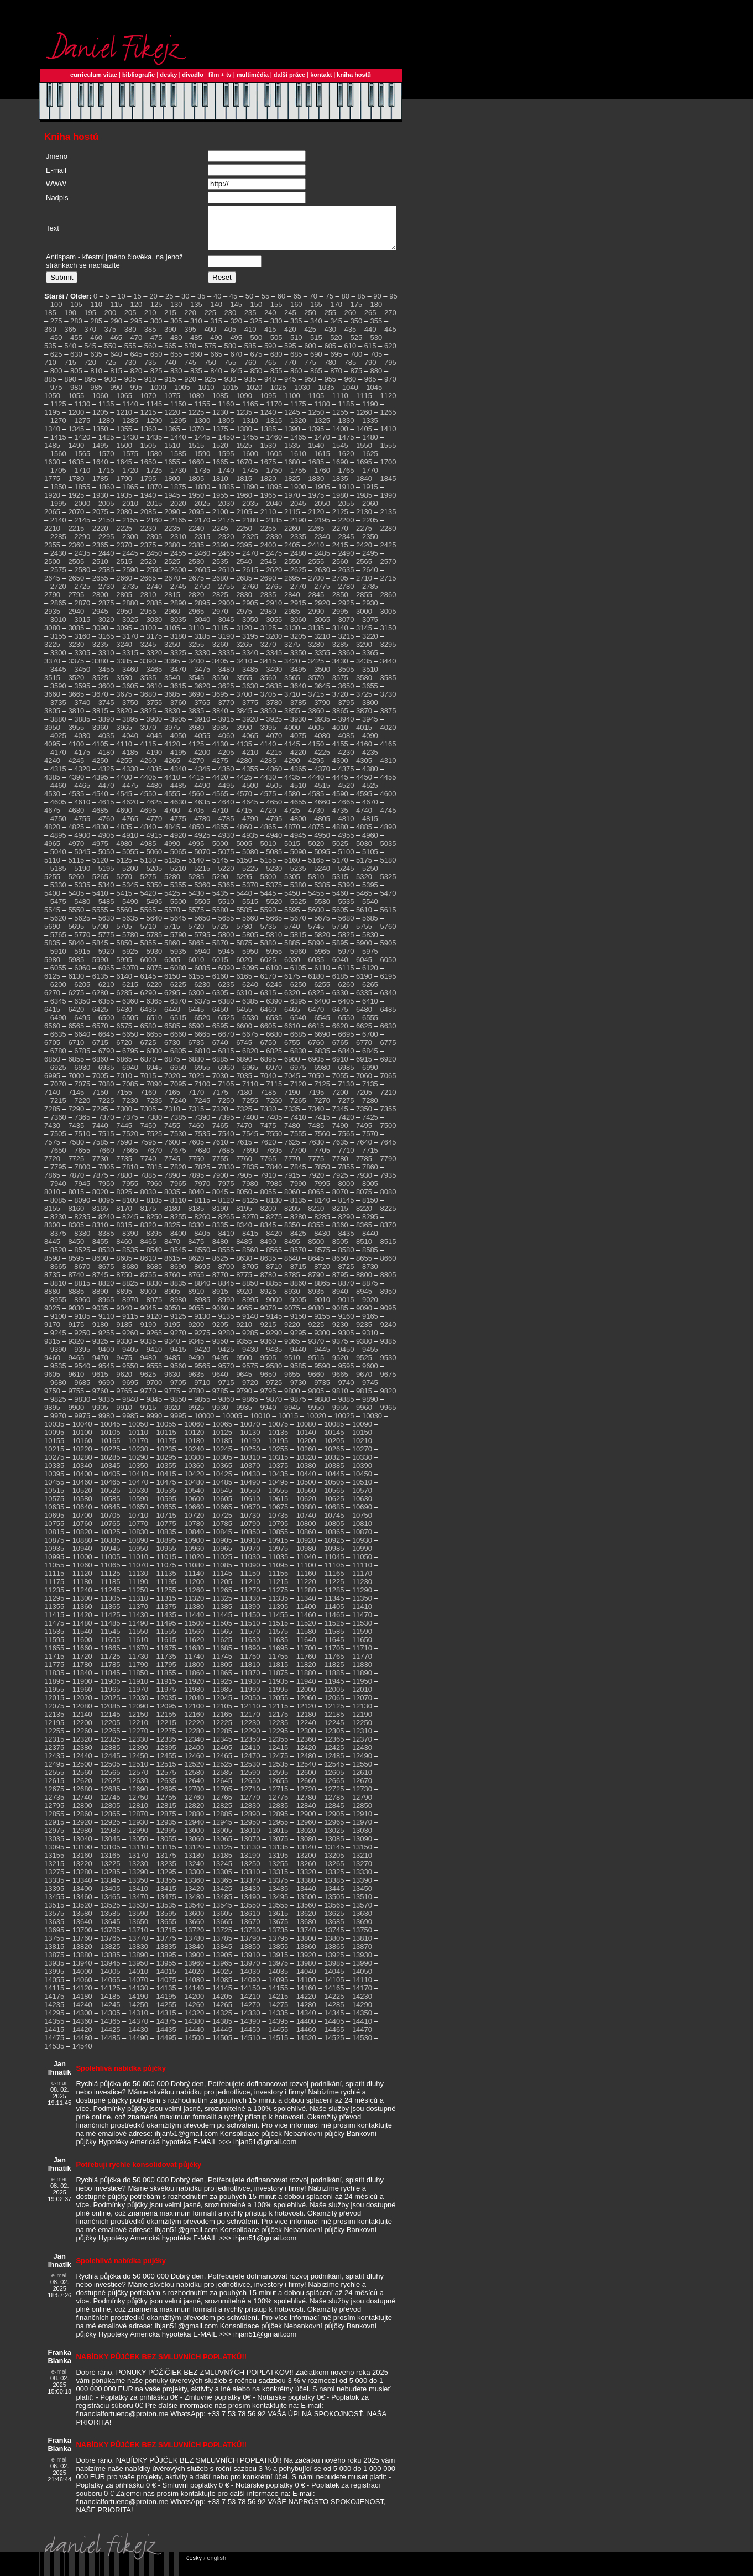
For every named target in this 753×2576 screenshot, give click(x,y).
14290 (362, 2013)
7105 (226, 1092)
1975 (316, 503)
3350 (298, 661)
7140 (52, 1100)
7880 (124, 1183)
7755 (220, 1167)
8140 (322, 1208)
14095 (278, 1988)
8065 (316, 1200)
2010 (130, 512)
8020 (100, 1200)
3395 (172, 669)
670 (236, 362)
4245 (76, 769)
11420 (82, 1623)
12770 (250, 1805)
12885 (222, 1822)
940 (270, 387)
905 (130, 387)
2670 (172, 586)
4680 (76, 818)
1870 (154, 495)
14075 (166, 1988)
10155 (54, 1449)
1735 (202, 478)
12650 (250, 1789)
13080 (306, 1847)
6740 (220, 1051)
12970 (362, 1830)
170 (336, 313)
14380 (194, 2029)
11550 (138, 1640)
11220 (306, 1590)
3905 (178, 727)
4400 (124, 785)
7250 (226, 1109)
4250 (100, 769)
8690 (178, 1275)
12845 (334, 1814)
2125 (340, 520)
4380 (370, 777)
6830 (298, 1059)
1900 (298, 495)
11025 (222, 1565)
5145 (220, 868)
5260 (76, 885)
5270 (124, 885)
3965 (124, 735)
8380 (82, 1241)
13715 (166, 1938)
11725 (110, 1664)
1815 (244, 487)
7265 (298, 1109)
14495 (166, 2046)
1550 (364, 454)
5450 (292, 901)
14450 (250, 2038)
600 (310, 354)
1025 (278, 395)
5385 (322, 893)
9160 (346, 1324)
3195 (250, 644)
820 (136, 379)
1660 (196, 470)
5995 (124, 968)
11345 (334, 1606)
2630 (322, 578)
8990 (226, 1308)
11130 (138, 1581)
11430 (138, 1623)
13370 (250, 1888)
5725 (220, 935)
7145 (76, 1100)
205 (130, 321)
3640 (298, 694)
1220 (172, 420)
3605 (130, 694)
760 (250, 371)
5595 (292, 918)
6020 (244, 968)
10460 (82, 1490)
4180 (106, 760)
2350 (370, 545)
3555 (244, 686)
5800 (226, 943)
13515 (54, 1913)
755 (230, 371)
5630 (106, 926)
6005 (172, 968)
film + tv (220, 74)
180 (376, 313)
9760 (100, 1399)
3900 (154, 727)
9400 (106, 1358)
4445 (340, 785)
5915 (82, 959)
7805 (106, 1175)
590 (270, 354)
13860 (306, 1955)
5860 (172, 951)
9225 (316, 1333)
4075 (298, 744)
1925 (76, 503)
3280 (316, 653)
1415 (58, 445)
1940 (148, 503)
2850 (340, 603)
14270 (250, 2013)
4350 (226, 777)
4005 (316, 735)
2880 (130, 611)
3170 (130, 644)
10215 (54, 1457)
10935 (54, 1557)
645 (136, 362)
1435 (154, 445)
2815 (172, 603)
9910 (124, 1416)
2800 (100, 603)
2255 (268, 536)
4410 (172, 785)
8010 (52, 1200)
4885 (364, 835)
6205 (82, 993)
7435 (76, 1134)
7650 (58, 1158)
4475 (130, 794)
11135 (166, 1581)
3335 (226, 661)
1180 (322, 412)
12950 (250, 1830)
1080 (196, 404)
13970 (250, 1971)
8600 (100, 1266)
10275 (54, 1465)
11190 (138, 1590)
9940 (268, 1416)
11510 (250, 1631)
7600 (172, 1150)
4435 (292, 785)
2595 (154, 578)
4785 (226, 827)
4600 (388, 802)
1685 (316, 470)
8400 (178, 1241)
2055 (346, 512)
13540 (194, 1913)
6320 (292, 1001)
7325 (244, 1117)
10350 (138, 1474)
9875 (298, 1407)
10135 (278, 1440)
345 (336, 329)
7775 (316, 1167)
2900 (226, 611)
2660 (124, 586)
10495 (278, 1490)
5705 (124, 935)
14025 (222, 1980)
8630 (244, 1266)
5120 (100, 868)
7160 (148, 1100)
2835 (268, 603)
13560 (306, 1913)
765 (270, 371)
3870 (364, 719)
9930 (220, 1416)
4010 (340, 735)
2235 (172, 536)
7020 (172, 1084)
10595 (166, 1507)
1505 (148, 454)
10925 (334, 1548)
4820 (52, 835)
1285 (130, 429)
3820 (124, 719)
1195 (52, 420)
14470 (362, 2038)
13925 (334, 1963)
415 (270, 337)
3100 (148, 636)
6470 (316, 1017)
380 (130, 337)
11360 (82, 1615)
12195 (54, 1731)
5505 (202, 910)
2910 (274, 611)
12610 (362, 1780)
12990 (138, 1839)
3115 (220, 636)
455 (76, 346)
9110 (106, 1324)
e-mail (59, 2091)
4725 (292, 818)
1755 (298, 478)
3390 (148, 669)
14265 (222, 2013)
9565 (202, 1374)
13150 (362, 1855)
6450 (220, 1017)
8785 (292, 1283)
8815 (82, 1291)
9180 (100, 1333)
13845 (222, 1955)
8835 (178, 1291)
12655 (278, 1789)
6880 (196, 1067)
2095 (196, 520)
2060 (370, 512)
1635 (76, 470)
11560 (194, 1640)
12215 (166, 1731)
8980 (178, 1308)
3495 (298, 677)
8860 (298, 1291)
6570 (100, 1034)
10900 (194, 1548)
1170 (274, 412)
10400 (82, 1482)
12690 (138, 1797)
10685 (334, 1515)
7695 (274, 1158)
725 (110, 371)
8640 (292, 1266)
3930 (298, 727)
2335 (298, 545)
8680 (130, 1275)
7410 (298, 1125)
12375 (54, 1756)
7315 (196, 1117)
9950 (316, 1416)
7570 (370, 1142)
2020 (178, 512)
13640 (82, 1930)
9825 (58, 1407)
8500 (316, 1250)
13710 (138, 1938)
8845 (226, 1291)
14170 (362, 1996)
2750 (202, 595)
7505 (58, 1142)
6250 (298, 993)
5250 (370, 876)
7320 (220, 1117)
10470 (138, 1490)
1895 (274, 495)
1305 (226, 429)
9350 (220, 1349)
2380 (172, 553)
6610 (292, 1034)
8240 (106, 1225)
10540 (194, 1499)
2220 (100, 536)
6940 (130, 1076)
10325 (334, 1465)
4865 (268, 835)
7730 (100, 1167)
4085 (346, 744)
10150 (362, 1440)
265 (370, 321)
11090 (250, 1573)
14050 (362, 1980)
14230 (362, 2004)
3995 (268, 735)
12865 (110, 1822)
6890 (244, 1067)
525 (356, 346)
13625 (334, 1921)
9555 (154, 1374)
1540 (316, 454)
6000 (148, 968)
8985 (202, 1308)
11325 (222, 1606)
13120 (194, 1855)
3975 (172, 735)
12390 (138, 1756)
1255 (340, 420)
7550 (274, 1142)
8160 (76, 1217)
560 (150, 354)
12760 (194, 1805)
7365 (82, 1125)
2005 (106, 512)
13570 (362, 1913)
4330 (130, 777)
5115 (76, 868)
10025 (344, 1424)
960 (350, 387)
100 (56, 313)
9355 (244, 1349)
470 (136, 346)
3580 (364, 686)
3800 (370, 711)
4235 (370, 760)
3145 (364, 636)
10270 (362, 1457)
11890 (362, 1681)
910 (150, 387)
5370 (250, 893)
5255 (52, 885)
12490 (362, 1764)
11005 (110, 1565)
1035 (326, 395)
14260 (194, 2013)
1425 (106, 445)
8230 (58, 1225)
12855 (54, 1822)
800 (56, 379)
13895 (166, 1963)
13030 (362, 1839)
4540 (100, 802)
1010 (206, 395)
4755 (82, 827)
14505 (222, 2046)
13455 (54, 1905)
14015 (166, 1980)
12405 (222, 1756)
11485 (110, 1631)
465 (116, 346)
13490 (250, 1905)
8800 (364, 1283)
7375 (130, 1125)
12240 (306, 1731)
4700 (172, 818)
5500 (178, 910)
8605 (124, 1266)
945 (290, 387)
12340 (194, 1747)
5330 (58, 893)
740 (170, 371)
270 (390, 321)
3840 (220, 719)
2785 (370, 595)
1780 (76, 487)
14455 (278, 2038)
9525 (364, 1366)
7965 (178, 1192)
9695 (130, 1391)
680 (276, 362)
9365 (292, 1349)
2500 (52, 570)
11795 (166, 1673)
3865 (340, 719)
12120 (306, 1714)
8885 (76, 1299)
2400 (268, 553)
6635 (58, 1042)
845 (236, 379)
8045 (220, 1200)
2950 (124, 619)
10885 (110, 1548)
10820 (82, 1540)
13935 (54, 1971)
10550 (250, 1499)
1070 (148, 404)
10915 (278, 1548)
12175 (278, 1722)
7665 (130, 1158)
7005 (100, 1084)
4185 (130, 760)
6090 (226, 976)
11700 (306, 1656)
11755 (278, 1664)
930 (230, 387)
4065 (250, 744)
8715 (298, 1275)
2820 (196, 603)
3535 (148, 686)
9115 (130, 1324)
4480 (154, 794)
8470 (172, 1250)
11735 (166, 1664)
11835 (54, 1681)
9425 (226, 1358)
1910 (346, 495)
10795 (278, 1532)
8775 (244, 1283)
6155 (196, 984)
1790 (124, 487)
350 (356, 329)
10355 (166, 1474)
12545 (334, 1772)
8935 (316, 1299)
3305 (82, 661)
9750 (52, 1399)
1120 (388, 404)
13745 (334, 1938)
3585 (388, 686)
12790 (362, 1805)
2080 (124, 520)
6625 (364, 1034)
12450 (138, 1764)
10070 (250, 1432)
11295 (54, 1606)
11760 (306, 1664)
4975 (100, 852)
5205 (154, 876)
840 (216, 379)
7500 (388, 1134)
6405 (346, 1009)
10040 (82, 1432)
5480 (82, 910)
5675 (322, 926)
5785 (154, 943)
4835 (124, 835)
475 (156, 346)
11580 (306, 1640)
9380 (364, 1349)
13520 (82, 1913)
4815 (370, 827)
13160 (82, 1863)
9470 (100, 1366)
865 (316, 379)
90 (377, 304)
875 (356, 379)
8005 (370, 1192)
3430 (340, 669)
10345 (110, 1474)
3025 (130, 628)
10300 (194, 1465)
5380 (298, 893)
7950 (106, 1192)
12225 (222, 1731)
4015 (364, 735)
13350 (138, 1888)
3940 (346, 727)
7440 (100, 1134)
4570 (244, 802)
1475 (346, 445)
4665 (346, 810)
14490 (138, 2046)
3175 (154, 644)
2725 (82, 595)
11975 (166, 1698)
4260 (148, 769)
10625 (334, 1507)
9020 (370, 1308)
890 (70, 387)
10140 (306, 1440)
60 (281, 304)
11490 (138, 1631)
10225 (110, 1457)
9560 (178, 1374)
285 (96, 329)
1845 (388, 487)
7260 (274, 1109)
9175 (76, 1333)
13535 (166, 1913)
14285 (334, 2013)
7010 (124, 1084)
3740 (82, 711)
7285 (52, 1117)
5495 (154, 910)
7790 (388, 1167)
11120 (82, 1581)
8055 (268, 1200)
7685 (226, 1158)
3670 (100, 702)
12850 (362, 1814)
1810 (220, 487)
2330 (274, 545)
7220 (82, 1109)
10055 (166, 1432)
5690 (52, 935)
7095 (178, 1092)
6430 (124, 1017)
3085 (76, 636)
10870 (362, 1540)
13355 (166, 1888)
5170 (340, 868)
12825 (222, 1814)
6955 (202, 1076)
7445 (124, 1134)
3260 (220, 653)
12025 (110, 1706)
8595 (76, 1266)
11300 (82, 1606)
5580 (220, 918)
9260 (130, 1341)
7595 (148, 1150)
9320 (76, 1349)
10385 (334, 1474)
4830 (100, 835)
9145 (274, 1324)
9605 (52, 1382)
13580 (82, 1921)
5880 (268, 951)
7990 (298, 1192)
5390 (346, 893)
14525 (334, 2046)
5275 (148, 885)
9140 (250, 1324)
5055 (130, 860)
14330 (250, 2021)
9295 (298, 1341)
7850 (322, 1175)
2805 (124, 603)
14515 (278, 2046)
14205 (222, 2004)
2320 (226, 545)
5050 (106, 860)
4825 (76, 835)
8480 (220, 1250)
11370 (138, 1615)
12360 (306, 1747)
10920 (306, 1548)
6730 (172, 1051)
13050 (138, 1847)
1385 (268, 437)
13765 (110, 1946)
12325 (110, 1747)
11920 (194, 1689)
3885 (82, 727)
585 (250, 354)
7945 (82, 1192)
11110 (362, 1573)
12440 (82, 1764)
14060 (82, 1988)
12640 (194, 1789)
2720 (58, 595)
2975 (244, 619)
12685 (110, 1797)
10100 (82, 1440)
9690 (106, 1391)
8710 (274, 1275)
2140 (58, 528)
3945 (370, 727)
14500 (194, 2046)
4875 (316, 835)
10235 (166, 1457)
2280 (388, 536)
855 (276, 379)
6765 (340, 1051)
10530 (138, 1499)
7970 (202, 1192)
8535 (130, 1258)
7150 (100, 1100)
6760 (316, 1051)
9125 (178, 1324)
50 (249, 304)
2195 (322, 528)
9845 (154, 1407)
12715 (278, 1797)
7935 (388, 1183)
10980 (306, 1557)
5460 (340, 901)
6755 (292, 1051)
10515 (54, 1499)
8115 (202, 1208)
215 (170, 321)
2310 (178, 545)
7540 (226, 1142)
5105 (370, 860)
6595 (220, 1034)
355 (376, 329)
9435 (274, 1358)
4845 (172, 835)
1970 (292, 503)
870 (336, 379)
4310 (388, 769)
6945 (154, 1076)
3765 (202, 711)
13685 (334, 1930)
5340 (106, 893)
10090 (362, 1432)
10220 (82, 1457)
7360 (58, 1125)
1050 (52, 404)
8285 (322, 1225)
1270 (58, 429)
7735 (124, 1167)
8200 (268, 1217)
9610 (76, 1382)
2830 (244, 603)
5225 (250, 876)
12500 (82, 1772)
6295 (172, 1001)
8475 (196, 1250)
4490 (202, 794)
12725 (334, 1797)
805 (76, 379)
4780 (202, 827)
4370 (322, 777)
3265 (244, 653)
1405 (364, 437)
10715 (166, 1523)
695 (336, 362)
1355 (124, 437)
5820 (322, 943)
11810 (250, 1673)
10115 (166, 1440)
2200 (346, 528)
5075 (226, 860)
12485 (334, 1764)
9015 (346, 1308)
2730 (106, 595)
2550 (292, 570)
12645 (222, 1789)
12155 (166, 1722)
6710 (76, 1051)
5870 (220, 951)
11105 (334, 1573)
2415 (340, 553)
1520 (220, 454)
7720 (52, 1167)
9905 (100, 1416)
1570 (106, 462)
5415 (124, 901)
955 (330, 387)
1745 (250, 478)
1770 (370, 478)
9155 (322, 1324)
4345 (202, 777)
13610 (250, 1921)
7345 (340, 1117)
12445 (110, 1764)
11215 (278, 1590)
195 (90, 321)
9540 (82, 1374)
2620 (274, 578)
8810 (58, 1291)
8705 (250, 1275)
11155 (278, 1581)
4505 (274, 794)
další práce (289, 74)
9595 (346, 1374)
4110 (124, 752)
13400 (82, 1897)
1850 (58, 495)
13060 (194, 1847)
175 (356, 313)
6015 (220, 968)
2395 (244, 553)
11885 (334, 1681)
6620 (340, 1034)
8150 (370, 1208)
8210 (316, 1217)
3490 (274, 677)
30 (185, 304)
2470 (250, 561)
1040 (350, 395)
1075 (172, 404)
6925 (58, 1076)
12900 (306, 1822)
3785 (298, 711)
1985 (364, 503)
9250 (82, 1341)
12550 (362, 1772)
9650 (268, 1382)
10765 (110, 1532)
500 (256, 346)
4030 (82, 744)
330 (276, 329)
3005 (388, 619)
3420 (292, 669)
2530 (196, 570)
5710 (148, 935)
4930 (226, 843)
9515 (316, 1366)
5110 (52, 868)
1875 (178, 495)
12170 (250, 1722)
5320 (364, 885)
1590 (202, 462)
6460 (268, 1017)
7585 (100, 1150)
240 (270, 321)
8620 (196, 1266)
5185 (58, 876)
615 (370, 354)
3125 (268, 636)
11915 (166, 1689)
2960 (172, 619)
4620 (130, 810)
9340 (172, 1349)
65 (297, 304)
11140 (194, 1581)
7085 (130, 1092)
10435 (278, 1482)
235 (250, 321)
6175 (292, 984)
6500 (106, 1026)
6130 (76, 984)
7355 (388, 1117)
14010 (138, 1980)
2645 (52, 586)
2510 (100, 570)
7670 (154, 1158)
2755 (226, 595)
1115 (364, 404)
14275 (278, 2013)
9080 (316, 1316)
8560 (250, 1258)
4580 (292, 802)
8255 (178, 1225)
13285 (110, 1880)
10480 (194, 1490)
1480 (370, 445)
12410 (250, 1756)
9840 (130, 1407)
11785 (110, 1673)
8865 (322, 1291)
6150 (172, 984)
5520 (274, 910)
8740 (76, 1283)
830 (176, 379)
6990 (370, 1076)
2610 (226, 578)
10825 (110, 1540)
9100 (58, 1324)
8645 (316, 1266)
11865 (222, 1681)
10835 (166, 1540)
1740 (226, 478)
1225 (196, 420)
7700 (298, 1158)
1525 (244, 454)
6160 (220, 984)
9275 (202, 1341)
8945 (364, 1299)
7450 (148, 1134)
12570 (138, 1780)
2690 (268, 586)
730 (130, 371)
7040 (268, 1084)
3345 (274, 661)
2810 (148, 603)
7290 (76, 1117)
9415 (178, 1358)
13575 (54, 1921)
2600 (178, 578)
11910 (138, 1689)
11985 (222, 1698)
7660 (106, 1158)
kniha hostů (354, 74)
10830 (138, 1540)
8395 (154, 1241)
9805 (316, 1399)
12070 (362, 1706)
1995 (58, 512)
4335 (154, 777)
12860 (82, 1822)
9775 (172, 1399)
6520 (202, 1026)
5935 (178, 959)
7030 (220, 1084)
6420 (76, 1017)
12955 (278, 1830)
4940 (274, 843)
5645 (178, 926)
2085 (148, 520)
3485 (250, 677)
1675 (268, 470)
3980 (196, 735)
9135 (226, 1324)
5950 (250, 959)
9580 (274, 1374)
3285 (340, 653)
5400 (52, 901)
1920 (52, 503)
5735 (268, 935)
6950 (178, 1076)
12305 (334, 1739)
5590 (268, 918)
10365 (222, 1474)
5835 (52, 951)
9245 (58, 1341)
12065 (334, 1706)
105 (76, 313)
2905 (250, 611)
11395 (278, 1615)
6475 (340, 1017)
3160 (82, 644)
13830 (138, 1955)
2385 (196, 553)
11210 (250, 1590)
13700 (82, 1938)
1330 (346, 429)
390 (170, 337)
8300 (52, 1233)
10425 (222, 1482)
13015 (278, 1839)
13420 (194, 1897)
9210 (244, 1333)
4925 (202, 843)
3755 (154, 711)
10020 (316, 1424)
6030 (292, 968)
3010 (58, 628)
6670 (226, 1042)
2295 (106, 545)
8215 (340, 1217)
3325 (178, 661)
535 (50, 354)
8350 (292, 1233)
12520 (194, 1772)
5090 (298, 860)
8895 (124, 1299)
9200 (196, 1333)
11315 (166, 1606)
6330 (340, 1001)
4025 (58, 744)
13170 (138, 1863)
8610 (148, 1266)
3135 (316, 636)
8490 (268, 1250)
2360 (76, 553)
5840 (76, 951)
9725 (274, 1391)
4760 (106, 827)
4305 (364, 769)
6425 (100, 1017)
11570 (250, 1640)
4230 (346, 760)
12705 (222, 1797)
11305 (110, 1606)
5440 (244, 901)
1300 (202, 429)
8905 (172, 1299)
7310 (172, 1117)
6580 (148, 1034)
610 (350, 354)
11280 (306, 1598)
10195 (278, 1449)
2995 (340, 619)
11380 (194, 1615)
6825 (274, 1059)
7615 (244, 1150)
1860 (106, 495)
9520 (340, 1366)
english (216, 2566)
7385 (178, 1125)
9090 (364, 1316)
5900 (364, 951)
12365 (334, 1747)
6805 (178, 1059)
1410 (388, 437)
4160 (364, 752)
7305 (148, 1117)
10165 (110, 1449)
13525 (110, 1913)
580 (230, 354)
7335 (292, 1117)
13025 (334, 1839)
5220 (226, 876)
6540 (298, 1026)
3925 (274, 727)
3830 (172, 719)
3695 (220, 702)
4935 (250, 843)
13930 (362, 1963)
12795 (54, 1814)
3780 (274, 711)
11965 (110, 1698)
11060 (82, 1573)
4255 (124, 769)
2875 (106, 611)
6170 (268, 984)
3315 (130, 661)
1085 (220, 404)
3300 (58, 661)
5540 (370, 910)
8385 (106, 1241)
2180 (250, 528)
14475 (54, 2046)
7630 (316, 1150)
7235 (154, 1109)
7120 (298, 1092)
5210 (178, 876)
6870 (148, 1067)
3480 (226, 677)
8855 (274, 1291)
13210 (362, 1863)
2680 (220, 586)
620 (390, 354)
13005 (222, 1839)
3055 (274, 628)
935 (250, 387)
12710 (250, 1797)
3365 (370, 661)
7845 (298, 1175)
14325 (222, 2021)
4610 (82, 810)
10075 (278, 1432)
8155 (52, 1217)
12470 (250, 1764)
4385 (52, 785)
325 (256, 329)
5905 (388, 951)
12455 (166, 1764)
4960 (370, 843)
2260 (292, 536)
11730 (138, 1664)
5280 (172, 885)
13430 (250, 1897)
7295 (100, 1117)
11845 (110, 1681)
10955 (166, 1557)
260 (350, 321)
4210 (250, 760)
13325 (334, 1880)
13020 (306, 1839)
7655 (82, 1158)
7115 (274, 1092)
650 (156, 362)
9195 (172, 1333)
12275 (166, 1739)
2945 (100, 619)
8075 (364, 1200)
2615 (250, 578)
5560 (124, 918)
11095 (278, 1573)
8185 (196, 1217)
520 (336, 346)
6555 (370, 1026)
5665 (274, 926)
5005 (244, 852)
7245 (202, 1109)
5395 (370, 893)
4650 (274, 810)
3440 (388, 669)
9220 (292, 1333)
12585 (222, 1780)
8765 (196, 1283)
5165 (316, 868)
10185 (222, 1449)
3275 (292, 653)
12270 (138, 1739)
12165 (222, 1722)
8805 (388, 1283)
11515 (278, 1631)
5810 (274, 943)
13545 (222, 1913)
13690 (362, 1930)
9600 (370, 1374)
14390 (250, 2029)
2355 (52, 553)
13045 (110, 1847)
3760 (178, 711)
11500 (194, 1631)
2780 (346, 595)
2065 (52, 520)
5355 (178, 893)
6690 (322, 1042)
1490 (76, 454)
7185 (268, 1100)
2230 (148, 536)
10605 (222, 1507)
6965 (250, 1076)
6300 (196, 1001)
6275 (76, 1001)
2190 (298, 528)
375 (110, 337)
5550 (76, 918)
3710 (292, 702)
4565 (220, 802)
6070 (130, 976)
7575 (52, 1150)
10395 (54, 1482)
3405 (220, 669)
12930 (138, 1830)
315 (216, 329)
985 (96, 395)
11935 (278, 1689)
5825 (346, 943)
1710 (82, 478)
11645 (334, 1648)
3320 (154, 661)
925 (210, 387)
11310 (138, 1606)
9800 (292, 1399)
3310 (106, 661)
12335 (166, 1747)
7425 (370, 1125)
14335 (278, 2021)
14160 (306, 1996)
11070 (138, 1573)
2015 (154, 512)
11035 (278, 1565)
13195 (278, 1863)
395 (190, 337)
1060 (100, 404)
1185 (346, 412)
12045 (222, 1706)
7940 (58, 1192)
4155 (340, 752)
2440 (106, 561)
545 (90, 354)
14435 (166, 2038)
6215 (130, 993)
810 (96, 379)
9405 (130, 1358)
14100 (306, 1988)
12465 (222, 1764)
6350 (82, 1009)
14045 (334, 1980)
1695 (364, 470)
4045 (154, 744)
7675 (178, 1158)
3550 (220, 686)
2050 (322, 512)
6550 (346, 1026)
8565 (274, 1258)
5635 (130, 926)
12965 (334, 1830)
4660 (322, 810)
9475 (124, 1366)
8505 (340, 1250)
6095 (250, 976)
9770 (148, 1399)
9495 (220, 1366)
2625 (298, 578)
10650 (138, 1515)
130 (176, 313)
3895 (130, 727)
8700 (226, 1275)
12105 (222, 1714)
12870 (138, 1822)
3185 (202, 644)
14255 (166, 2013)
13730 (250, 1938)
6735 (196, 1051)
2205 (370, 528)
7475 (268, 1134)
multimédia (253, 74)
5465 (364, 901)
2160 (154, 528)
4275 (220, 769)
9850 (178, 1407)
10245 (222, 1457)
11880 (306, 1681)
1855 (82, 495)
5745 (316, 935)
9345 (196, 1349)
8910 (196, 1299)
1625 (370, 462)
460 (96, 346)
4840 (148, 835)
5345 (130, 893)
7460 (196, 1134)
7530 (178, 1142)
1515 (196, 454)
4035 (106, 744)
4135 (244, 752)
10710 (138, 1523)
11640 (306, 1648)
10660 (194, 1515)
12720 (306, 1797)
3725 (364, 702)
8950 (388, 1299)
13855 (278, 1955)
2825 (220, 603)
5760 (388, 935)
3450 (82, 677)
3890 (106, 727)
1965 (268, 503)
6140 (124, 984)
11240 (82, 1598)
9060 (220, 1316)
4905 (106, 843)
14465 (334, 2038)
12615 (54, 1789)
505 (276, 346)
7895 (196, 1183)
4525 (370, 794)
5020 (316, 852)
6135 (100, 984)
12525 (222, 1772)
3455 (106, 677)
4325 (106, 777)
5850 (124, 951)
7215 (58, 1109)
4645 (250, 810)
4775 (178, 827)
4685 (100, 818)
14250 (138, 2013)
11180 (82, 1590)
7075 (82, 1092)
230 (230, 321)
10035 (54, 1432)
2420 (364, 553)
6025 (268, 968)
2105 (244, 520)
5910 (58, 959)
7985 (274, 1192)
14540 (82, 2054)
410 (250, 337)
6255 (322, 993)
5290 (220, 885)
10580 (82, 1507)
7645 (388, 1150)
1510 (172, 454)
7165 (172, 1100)
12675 (54, 1797)
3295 (388, 653)
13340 (82, 1888)
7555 (298, 1142)
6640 (82, 1042)
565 (170, 354)
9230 (340, 1333)
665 (216, 362)
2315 (202, 545)
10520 (82, 1499)
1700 (388, 470)
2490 (346, 561)
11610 (138, 1648)
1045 (374, 395)
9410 (154, 1358)
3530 (124, 686)
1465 (298, 445)
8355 (316, 1233)
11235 (54, 1598)
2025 (202, 512)
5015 (292, 852)
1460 (274, 445)
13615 (278, 1921)
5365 (226, 893)
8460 (124, 1250)
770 (290, 371)
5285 (196, 885)
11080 (194, 1573)
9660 (316, 1382)
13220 (82, 1872)
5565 (148, 918)
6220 (154, 993)
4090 (370, 744)
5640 (154, 926)
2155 (130, 528)
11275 (278, 1598)
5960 (298, 959)
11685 (222, 1656)
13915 (278, 1963)
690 (316, 362)
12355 (278, 1747)
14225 (334, 2004)
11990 (250, 1698)
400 (210, 337)
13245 (222, 1872)
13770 (138, 1946)
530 (376, 346)
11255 (166, 1598)
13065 (222, 1847)
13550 (250, 1913)
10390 (362, 1474)
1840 (364, 487)
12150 (138, 1722)
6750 (268, 1051)
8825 (130, 1291)
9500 (244, 1366)
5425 (172, 901)
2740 (154, 595)
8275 (274, 1225)
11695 (278, 1656)
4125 (196, 752)
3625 (226, 694)
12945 (222, 1830)
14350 (362, 2021)
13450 (362, 1897)
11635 (278, 1648)
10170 (138, 1449)
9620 (124, 1382)
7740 (148, 1167)
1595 (226, 462)
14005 (110, 1980)
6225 (178, 993)
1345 (76, 437)
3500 (322, 677)
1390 (292, 437)
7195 (316, 1100)
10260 (306, 1457)
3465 (154, 677)
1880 (202, 495)
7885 (148, 1183)
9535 (58, 1374)
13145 (334, 1855)
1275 (82, 429)
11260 (194, 1598)
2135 (388, 520)
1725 (154, 478)
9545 (106, 1374)
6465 (292, 1017)
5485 (106, 910)
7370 (106, 1125)
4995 (196, 852)
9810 (340, 1399)
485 (196, 346)
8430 (322, 1241)
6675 (250, 1042)
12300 (306, 1739)
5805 (250, 943)
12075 (54, 1714)
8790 (316, 1283)
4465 (82, 794)
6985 (346, 1076)
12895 (278, 1822)
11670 (138, 1656)
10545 (222, 1499)
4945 (298, 843)
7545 (250, 1142)
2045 (298, 512)
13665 (222, 1930)
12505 (110, 1772)
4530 (52, 802)
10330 (362, 1465)
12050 (250, 1706)
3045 (226, 628)
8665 (58, 1275)
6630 (388, 1034)
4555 (172, 802)
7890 (172, 1183)
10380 (306, 1474)
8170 (124, 1217)
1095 (268, 404)
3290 (364, 653)
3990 (244, 735)
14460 (306, 2038)
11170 (362, 1581)
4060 (226, 744)
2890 (178, 611)
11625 (222, 1648)
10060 (194, 1432)
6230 (202, 993)
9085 (340, 1316)
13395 (54, 1897)
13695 (54, 1938)
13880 (82, 1963)
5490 (130, 910)
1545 (340, 454)
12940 (194, 1830)
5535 (346, 910)
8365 (364, 1233)
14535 (54, 2054)
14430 (138, 2038)
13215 (54, 1872)
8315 (124, 1233)
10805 (334, 1532)
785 (350, 371)
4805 (322, 827)
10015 (288, 1424)
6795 (130, 1059)
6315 (268, 1001)
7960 (154, 1192)
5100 (346, 860)
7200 (340, 1100)
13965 (222, 1971)
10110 (138, 1440)
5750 (340, 935)
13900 (194, 1963)
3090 (100, 636)
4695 (148, 818)
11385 (222, 1615)
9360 (268, 1349)
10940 (82, 1557)
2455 (178, 561)
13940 (82, 1971)
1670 (244, 470)
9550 (130, 1374)
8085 (58, 1208)
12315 (54, 1747)
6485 (388, 1017)
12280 (194, 1739)
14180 (82, 2004)
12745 (110, 1805)
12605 (334, 1780)
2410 (316, 553)
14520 (306, 2046)
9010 (322, 1308)
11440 (194, 1623)
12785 (334, 1805)
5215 (202, 876)
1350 (100, 437)
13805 (334, 1946)
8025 (124, 1200)
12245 (334, 1731)
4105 (100, 752)
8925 (268, 1299)
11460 (306, 1623)
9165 (370, 1324)
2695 (292, 586)
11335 (278, 1606)
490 (216, 346)
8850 (250, 1291)
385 (150, 337)
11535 (54, 1640)
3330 (202, 661)
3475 (202, 677)
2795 (76, 603)
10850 (250, 1540)
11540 (82, 1640)
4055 (202, 744)
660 (196, 362)
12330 (138, 1747)
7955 (130, 1192)
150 (256, 313)
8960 (82, 1308)
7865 (52, 1183)
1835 (340, 487)
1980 (340, 503)
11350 (362, 1606)
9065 (244, 1316)
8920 (244, 1299)
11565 (222, 1640)
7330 (268, 1117)
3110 (196, 636)
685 (296, 362)
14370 (138, 2029)
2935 (52, 619)
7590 (124, 1150)
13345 (110, 1888)
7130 (346, 1092)
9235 (364, 1333)
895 (90, 387)
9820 (388, 1399)
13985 (334, 1971)
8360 (340, 1233)
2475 (274, 561)
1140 (130, 412)
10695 (54, 1523)
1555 (388, 454)
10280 (82, 1465)
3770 (226, 711)
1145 (154, 412)
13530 (138, 1913)
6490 (58, 1026)
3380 (100, 669)
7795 (58, 1175)
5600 (316, 918)
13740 (306, 1938)
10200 (306, 1449)
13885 (110, 1963)
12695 (166, 1797)
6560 (52, 1034)
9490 (196, 1366)
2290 (82, 545)
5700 (100, 935)
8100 (130, 1208)
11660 (82, 1656)
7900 (220, 1183)
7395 (226, 1125)
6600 (244, 1034)
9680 (58, 1391)
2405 (292, 553)
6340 (388, 1001)
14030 (250, 1980)
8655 (364, 1266)
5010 (268, 852)
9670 (364, 1382)
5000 (220, 852)
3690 (196, 702)
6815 (226, 1059)
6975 (298, 1076)
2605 (202, 578)
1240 (268, 420)
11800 (194, 1673)
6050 (388, 968)
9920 (172, 1416)
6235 (226, 993)
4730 (316, 818)
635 (96, 362)
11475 (54, 1631)
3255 (196, 653)
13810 (362, 1946)
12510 (138, 1772)
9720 (250, 1391)
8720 (322, 1275)
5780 (130, 943)
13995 (54, 1980)
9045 (148, 1316)
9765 (124, 1399)
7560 (322, 1142)
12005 (334, 1698)
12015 (54, 1706)
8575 (322, 1258)
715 (70, 371)
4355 (250, 777)
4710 (220, 818)
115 (116, 313)
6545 (322, 1026)
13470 (138, 1905)
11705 (334, 1656)
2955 (148, 619)
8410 (226, 1241)
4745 (388, 818)
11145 (222, 1581)
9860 (226, 1407)
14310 (138, 2021)
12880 (194, 1822)
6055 (58, 976)
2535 (220, 570)
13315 (278, 1880)
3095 (124, 636)
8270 (250, 1225)
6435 (148, 1017)
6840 (346, 1059)
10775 (166, 1532)
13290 (138, 1880)
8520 (58, 1258)
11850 (138, 1681)
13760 (82, 1946)
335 (296, 329)
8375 (58, 1241)
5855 (148, 951)
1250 (316, 420)
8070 (340, 1200)
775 (310, 371)
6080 (178, 976)
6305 (220, 1001)
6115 (346, 976)
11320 (194, 1606)
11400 (306, 1615)
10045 (110, 1432)
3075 (370, 628)
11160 (306, 1581)
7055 (340, 1084)
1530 (268, 454)
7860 (370, 1175)
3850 (268, 719)
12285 (222, 1739)
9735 (322, 1391)
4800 (298, 827)
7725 (76, 1167)
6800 (154, 1059)
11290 (362, 1598)
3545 (196, 686)
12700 (194, 1797)
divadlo (192, 74)
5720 (196, 935)
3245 (148, 653)
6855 (76, 1067)
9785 (220, 1399)
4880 (340, 835)
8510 (364, 1250)
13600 (194, 1921)
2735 (130, 595)
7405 (274, 1125)
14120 (82, 1996)
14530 (362, 2046)
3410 (244, 669)
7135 (370, 1092)
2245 (220, 536)
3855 (292, 719)
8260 (202, 1225)
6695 (346, 1042)
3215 (346, 644)
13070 (250, 1847)
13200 (306, 1863)
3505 (346, 677)
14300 (82, 2021)
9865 (250, 1407)
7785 (364, 1167)
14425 (110, 2038)
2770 (298, 595)
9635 (196, 1382)
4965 (52, 852)
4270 (196, 769)
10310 (250, 1465)
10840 (194, 1540)
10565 (334, 1499)
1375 (220, 437)
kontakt (321, 74)
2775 (322, 595)
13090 (362, 1847)
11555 (166, 1640)
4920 (178, 843)
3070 (346, 628)
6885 (220, 1067)
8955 (58, 1308)
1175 (298, 412)
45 (233, 304)
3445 (58, 677)
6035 (316, 968)
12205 (110, 1731)
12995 (166, 1839)
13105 (110, 1855)
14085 (222, 1988)
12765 (222, 1805)
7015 (148, 1084)
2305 (154, 545)
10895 (166, 1548)
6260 (346, 993)
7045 (292, 1084)
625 (56, 362)
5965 (322, 959)
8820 (106, 1291)
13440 (306, 1897)
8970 (130, 1308)
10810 (362, 1532)
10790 (250, 1532)
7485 (316, 1134)
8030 (148, 1200)
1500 (124, 454)
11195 (166, 1590)
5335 (82, 893)
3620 (202, 694)
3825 (148, 719)
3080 (52, 636)
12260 (82, 1739)
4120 (172, 752)
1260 (364, 420)
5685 (370, 926)
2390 (220, 553)
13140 (306, 1855)
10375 (278, 1474)
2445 (130, 561)
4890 (388, 835)
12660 (306, 1789)
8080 (388, 1200)
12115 (278, 1714)
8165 (100, 1217)
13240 (194, 1872)
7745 (172, 1167)
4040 (130, 744)
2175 (226, 528)
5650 (202, 926)
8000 (346, 1192)
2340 (322, 545)
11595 (54, 1648)
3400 (196, 669)
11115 (54, 1581)
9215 (268, 1333)
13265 (334, 1872)
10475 (166, 1490)
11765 (334, 1664)
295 (136, 329)
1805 (196, 487)
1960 (244, 503)
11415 (54, 1623)
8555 (226, 1258)
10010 (260, 1424)
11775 (54, 1673)
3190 (226, 644)
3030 (154, 628)
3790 (322, 711)
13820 (82, 1955)
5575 (196, 918)
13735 (278, 1938)
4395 (100, 785)
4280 (244, 769)
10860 (306, 1540)
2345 (346, 545)
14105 (334, 1988)
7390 (202, 1125)
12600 (306, 1780)
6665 (202, 1042)
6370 (178, 1009)
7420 (346, 1125)
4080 (322, 744)
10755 (54, 1532)
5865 (196, 951)
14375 (166, 2029)
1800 (172, 487)
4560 (196, 802)
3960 (100, 735)
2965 (196, 619)
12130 (362, 1714)
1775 (52, 487)
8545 (178, 1258)
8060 (292, 1200)
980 (76, 395)
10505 (334, 1490)
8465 (148, 1250)
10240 (194, 1457)
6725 (148, 1051)
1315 (274, 429)
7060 (364, 1084)
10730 (250, 1523)
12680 (82, 1797)
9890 (370, 1407)
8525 (82, 1258)
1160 (226, 412)
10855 (278, 1540)
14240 (82, 2013)
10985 (334, 1557)
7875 (100, 1183)
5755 (364, 935)
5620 (58, 926)
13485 (222, 1905)
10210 (362, 1449)
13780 (194, 1946)
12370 (362, 1747)
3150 (388, 636)
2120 (316, 520)
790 (370, 371)
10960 (194, 1557)
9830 (82, 1407)
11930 (250, 1689)
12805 (110, 1814)
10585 (110, 1507)
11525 (334, 1631)
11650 (362, 1648)
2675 (196, 586)
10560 (306, 1499)
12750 (138, 1805)
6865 (124, 1067)
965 (370, 387)
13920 (306, 1963)
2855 (364, 603)
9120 (154, 1324)
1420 (82, 445)
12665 (334, 1789)
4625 (154, 810)
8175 (148, 1217)
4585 (316, 802)
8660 (388, 1266)
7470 (244, 1134)
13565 (334, 1913)
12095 (166, 1714)
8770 (220, 1283)
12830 (250, 1814)
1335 (370, 429)
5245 (346, 876)
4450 (364, 785)
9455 (370, 1358)
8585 (370, 1258)
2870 (82, 611)
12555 (54, 1780)
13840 (194, 1955)
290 (116, 329)
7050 (316, 1084)
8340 (244, 1233)
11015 (166, 1565)
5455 (316, 901)
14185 (110, 2004)
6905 (316, 1067)
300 (156, 329)
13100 (82, 1855)
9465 (76, 1366)
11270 (250, 1598)
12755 (166, 1805)
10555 (278, 1499)
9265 (154, 1341)
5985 (76, 968)
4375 (346, 777)
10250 (250, 1457)
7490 (340, 1134)
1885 (226, 495)
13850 (250, 1955)
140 (216, 313)
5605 (340, 918)
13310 (250, 1880)
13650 (138, 1930)
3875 (388, 719)
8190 (220, 1217)
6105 (298, 976)
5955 (274, 959)
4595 (364, 802)
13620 (306, 1921)
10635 (54, 1515)
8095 (106, 1208)
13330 (362, 1880)
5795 (202, 943)
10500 (306, 1490)
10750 (362, 1523)
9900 (76, 1416)
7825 (202, 1175)
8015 (76, 1200)
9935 (244, 1416)
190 (70, 321)
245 (290, 321)
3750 (130, 711)
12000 (306, 1698)
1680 (292, 470)
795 (390, 371)
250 (310, 321)
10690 (362, 1515)
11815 (278, 1673)
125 (156, 313)
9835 (106, 1407)
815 (116, 379)
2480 (298, 561)
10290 (138, 1465)
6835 (322, 1059)
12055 (278, 1706)
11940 (306, 1689)
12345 (222, 1747)
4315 (58, 777)
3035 (178, 628)
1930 (100, 503)
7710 (346, 1158)
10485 (222, 1490)
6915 (364, 1067)
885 (50, 387)
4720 (268, 818)
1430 (130, 445)
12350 (250, 1747)
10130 (250, 1440)
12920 (82, 1830)
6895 (268, 1067)
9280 (226, 1341)
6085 (202, 976)
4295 (316, 769)
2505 (76, 570)
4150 (316, 752)
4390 (76, 785)
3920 (250, 727)
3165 (106, 644)
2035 (250, 512)
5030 (364, 852)
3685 (172, 702)
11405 (334, 1615)
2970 (220, 619)
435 (350, 337)
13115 (166, 1855)
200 (110, 321)
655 (176, 362)
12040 (194, 1706)
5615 (388, 918)
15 (137, 304)
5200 (130, 876)
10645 (110, 1515)
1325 (322, 429)
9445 (322, 1358)
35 (201, 304)
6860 (100, 1067)
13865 (334, 1955)
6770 (364, 1051)
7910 (268, 1183)
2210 (52, 536)
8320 (148, 1233)
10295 (166, 1465)
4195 (178, 760)
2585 (106, 578)
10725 (222, 1523)
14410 (362, 2029)
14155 (278, 1996)
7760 (244, 1167)
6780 (58, 1059)
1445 (202, 445)
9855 (202, 1407)
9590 (322, 1374)
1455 (250, 445)
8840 (202, 1291)
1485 (52, 454)
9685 (82, 1391)
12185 (334, 1722)
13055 (166, 1847)
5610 (364, 918)
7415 (322, 1125)
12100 (194, 1714)
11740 (194, 1664)
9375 (340, 1349)
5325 (388, 885)
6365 (154, 1009)
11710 (362, 1656)
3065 (322, 628)
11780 (82, 1673)
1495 (100, 454)
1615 (322, 462)
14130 (138, 1996)
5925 (130, 959)
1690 (340, 470)
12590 (250, 1780)
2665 (148, 586)
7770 (292, 1167)
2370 (124, 553)
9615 (100, 1382)
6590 (196, 1034)
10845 (222, 1540)
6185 (340, 984)
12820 (194, 1814)
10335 (54, 1474)
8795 (340, 1283)
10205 (334, 1449)
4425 (244, 785)
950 (310, 387)
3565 (292, 686)
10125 (222, 1440)
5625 (82, 926)
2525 (172, 570)
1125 (58, 412)
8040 (196, 1200)
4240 (52, 769)
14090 (250, 1988)
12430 (362, 1756)
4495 (226, 794)
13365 (222, 1888)
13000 (194, 1839)
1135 (106, 412)
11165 (334, 1581)
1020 (254, 395)
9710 (202, 1391)
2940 (76, 619)
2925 (346, 611)
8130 (274, 1208)
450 (56, 346)
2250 (244, 536)
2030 (226, 512)
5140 (196, 868)
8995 (250, 1308)
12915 (54, 1830)
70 (313, 304)
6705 (52, 1051)
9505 (268, 1366)
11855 (166, 1681)
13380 (306, 1888)
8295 (370, 1225)
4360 (274, 777)
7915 (292, 1183)
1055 (76, 404)
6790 (106, 1059)
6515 (178, 1026)
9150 (298, 1324)
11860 (194, 1681)
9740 (346, 1391)
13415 (166, 1897)
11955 (54, 1698)
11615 (166, 1648)
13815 (54, 1955)
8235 (82, 1225)
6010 (196, 968)
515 (316, 346)
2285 (58, 545)
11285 (334, 1598)
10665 (222, 1515)
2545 (268, 570)
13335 (54, 1888)
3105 (172, 636)
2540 (244, 570)
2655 (100, 586)
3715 (316, 702)
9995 (178, 1424)
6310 (244, 1001)
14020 (194, 1980)
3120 (244, 636)
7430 (52, 1134)
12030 (138, 1706)
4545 (124, 802)
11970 (138, 1698)
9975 (82, 1424)
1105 (316, 404)
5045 (82, 860)
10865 (334, 1540)
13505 (334, 1905)
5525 (298, 910)
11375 (166, 1615)
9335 (148, 1349)
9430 (250, 1358)
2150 (106, 528)
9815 (364, 1399)
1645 (124, 470)
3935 (322, 727)
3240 (124, 653)
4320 (82, 777)
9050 (172, 1316)
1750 (274, 478)
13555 (278, 1913)
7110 (250, 1092)
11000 (82, 1565)
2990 (316, 619)
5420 (148, 901)
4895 (58, 843)
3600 (106, 694)
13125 (222, 1855)
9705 (178, 1391)
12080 (82, 1714)
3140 (340, 636)
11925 (222, 1689)
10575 (54, 1507)
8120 (226, 1208)
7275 (346, 1109)
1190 (370, 412)
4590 (340, 802)
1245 (292, 420)
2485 (322, 561)
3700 (244, 702)
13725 (222, 1938)
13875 (54, 1963)
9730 (298, 1391)
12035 (166, 1706)
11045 (334, 1565)
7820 (178, 1175)
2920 (322, 611)
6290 (148, 1001)
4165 (388, 752)
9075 (292, 1316)
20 (153, 304)
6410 (370, 1009)
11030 (250, 1565)
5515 (250, 910)
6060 (82, 976)
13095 (54, 1855)
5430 (196, 901)
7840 (274, 1175)
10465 (110, 1490)
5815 (298, 943)
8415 (250, 1241)
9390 (58, 1358)
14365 (110, 2029)
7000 (76, 1084)
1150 (178, 412)
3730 (388, 702)
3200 (274, 644)
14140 (194, 1996)
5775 (106, 943)
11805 (222, 1673)
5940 (202, 959)
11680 (194, 1656)
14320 (194, 2021)
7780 (340, 1167)
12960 (306, 1830)
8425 (298, 1241)
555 (130, 354)
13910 (250, 1963)
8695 (202, 1275)
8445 (52, 1250)
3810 (76, 719)
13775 (166, 1946)
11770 (362, 1664)
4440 (316, 785)
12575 (166, 1780)
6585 (172, 1034)
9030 (76, 1316)
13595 (166, 1921)
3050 (250, 628)
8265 (226, 1225)
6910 (340, 1067)
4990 (172, 852)
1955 (220, 503)
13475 (166, 1905)
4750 (58, 827)
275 (56, 329)
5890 (316, 951)
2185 (274, 528)
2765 (274, 595)
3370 (52, 669)
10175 (166, 1449)
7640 (364, 1150)
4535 (76, 802)
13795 (278, 1946)
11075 (166, 1573)
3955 (76, 735)
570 (190, 354)
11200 (194, 1590)
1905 (322, 495)
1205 (100, 420)
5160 (292, 868)
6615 (316, 1034)
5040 (58, 860)
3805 (52, 719)
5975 (370, 959)
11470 (362, 1623)
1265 (388, 420)
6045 (364, 968)
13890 (138, 1963)
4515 (322, 794)
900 (110, 387)
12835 (278, 1814)
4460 (58, 794)
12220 (194, 1731)
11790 (138, 1673)
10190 (250, 1449)
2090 (172, 520)
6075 (154, 976)
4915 (154, 843)
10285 (110, 1465)
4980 (124, 852)
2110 (268, 520)
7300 (124, 1117)
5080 (250, 860)
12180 (306, 1722)
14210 (250, 2004)
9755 (76, 1399)
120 (136, 313)
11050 (362, 1565)
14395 (278, 2029)
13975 (278, 1971)
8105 (154, 1208)
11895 (54, 1689)
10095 (54, 1440)
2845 (316, 603)
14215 (278, 2004)
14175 (54, 2004)
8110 (178, 1208)
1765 (346, 478)
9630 (172, 1382)
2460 (202, 561)
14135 (166, 1996)
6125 (52, 984)
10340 (82, 1474)
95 (393, 304)
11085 (222, 1573)
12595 (278, 1780)
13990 (362, 1971)
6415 (52, 1017)
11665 (110, 1656)
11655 (54, 1656)
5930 (154, 959)
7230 (130, 1109)
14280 (306, 2013)
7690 (250, 1158)
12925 (110, 1830)
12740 (82, 1805)
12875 (166, 1822)
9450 (346, 1358)
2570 (388, 570)
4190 (154, 760)
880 (376, 379)
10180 (194, 1449)
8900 (148, 1299)
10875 (54, 1548)
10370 (250, 1474)
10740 (306, 1523)
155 (276, 313)
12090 (138, 1714)
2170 (202, 528)
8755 (148, 1283)
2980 (268, 619)
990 (116, 395)
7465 (220, 1134)
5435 (220, 901)
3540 (172, 686)
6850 (52, 1067)
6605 (268, 1034)
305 (176, 329)
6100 (274, 976)
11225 (334, 1590)
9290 (274, 1341)
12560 (82, 1780)
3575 (340, 686)
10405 (110, 1482)
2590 (130, 578)
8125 (250, 1208)
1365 (172, 437)
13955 (166, 1971)
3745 (106, 711)
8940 (340, 1299)
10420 (194, 1482)
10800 (306, 1532)
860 (296, 379)
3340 (250, 661)
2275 (364, 536)
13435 (278, 1897)
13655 (166, 1930)
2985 (292, 619)
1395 (316, 437)
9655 (292, 1382)
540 (70, 354)
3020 (106, 628)
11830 (362, 1673)
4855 (220, 835)
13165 (110, 1863)
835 (196, 379)
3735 (58, 711)
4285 (268, 769)
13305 (222, 1880)
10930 (362, 1548)
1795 (148, 487)
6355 (106, 1009)
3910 (202, 727)
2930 (370, 611)
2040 (274, 512)
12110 (250, 1714)
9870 (274, 1407)
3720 (340, 702)
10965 (222, 1557)
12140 (82, 1722)
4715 (244, 818)
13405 (110, 1897)
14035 (278, 1980)
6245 (274, 993)
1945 (172, 503)
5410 (100, 901)
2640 (370, 578)
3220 (370, 644)
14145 (222, 1996)
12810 (138, 1814)
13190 (250, 1863)
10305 (222, 1465)
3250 (172, 653)
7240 (178, 1109)
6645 (106, 1042)
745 (190, 371)
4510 (298, 794)
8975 (154, 1308)
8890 (100, 1299)
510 (296, 346)
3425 (316, 669)
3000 (364, 619)
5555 (100, 918)
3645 (322, 694)
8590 (52, 1266)
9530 (388, 1366)
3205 (298, 644)
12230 (250, 1731)
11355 (54, 1615)
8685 (154, 1275)
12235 (278, 1731)
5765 (58, 943)
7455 (172, 1134)
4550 (148, 802)
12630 (138, 1789)
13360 (194, 1888)
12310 (362, 1739)
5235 (298, 876)
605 (330, 354)
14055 (54, 1988)
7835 (250, 1175)
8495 (292, 1250)
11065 (110, 1573)
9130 (202, 1324)
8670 (82, 1275)
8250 (154, 1225)
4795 (274, 827)
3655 (370, 694)
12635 (166, 1789)
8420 (274, 1241)
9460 (52, 1366)
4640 (226, 810)
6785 (82, 1059)
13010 (250, 1839)
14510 (250, 2046)
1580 (154, 462)
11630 (250, 1648)
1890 (250, 495)
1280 (106, 429)
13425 (222, 1897)
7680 (202, 1158)
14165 (334, 1996)
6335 (364, 1001)
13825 (110, 1955)
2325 (250, 545)
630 (76, 362)
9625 (148, 1382)
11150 (250, 1581)
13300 (194, 1880)
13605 (222, 1921)
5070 (202, 860)
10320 (306, 1465)
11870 (250, 1681)
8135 (298, 1208)
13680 (306, 1930)
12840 (306, 1814)
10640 (82, 1515)
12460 (194, 1764)
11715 (54, 1664)
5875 (244, 951)
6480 (364, 1017)
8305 (76, 1233)
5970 (346, 959)
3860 (316, 719)
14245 (110, 2013)
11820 (306, 1673)
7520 (130, 1142)
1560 (58, 462)
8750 (124, 1283)
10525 (110, 1499)
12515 (166, 1772)
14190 (138, 2004)
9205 (220, 1333)
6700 (370, 1042)
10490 (250, 1490)
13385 (334, 1888)
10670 (250, 1515)
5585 (244, 918)
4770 (154, 827)
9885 (346, 1407)
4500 (250, 794)
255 (330, 321)
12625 (110, 1789)
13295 (166, 1880)
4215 (274, 760)
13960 (194, 1971)
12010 (362, 1698)
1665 (220, 470)
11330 (250, 1606)
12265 (110, 1739)
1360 (148, 437)
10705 (110, 1523)
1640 (100, 470)
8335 (220, 1233)
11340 (306, 1606)
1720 (130, 478)
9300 (322, 1341)
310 (196, 329)
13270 (362, 1872)
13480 (194, 1905)
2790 (52, 603)
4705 (196, 818)
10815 (54, 1540)
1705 (58, 478)
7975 (226, 1192)
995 (136, 395)
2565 (364, 570)
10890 (138, 1548)
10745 (334, 1523)
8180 (172, 1217)
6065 (106, 976)
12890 (250, 1822)
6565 (76, 1034)
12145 (110, 1722)
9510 (292, 1366)
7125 (322, 1092)
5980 (52, 968)
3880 (58, 727)
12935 (166, 1830)
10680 (306, 1515)
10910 (250, 1548)
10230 (138, 1457)
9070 (268, 1316)
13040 (82, 1847)
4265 (172, 769)
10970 (250, 1557)
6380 (226, 1009)
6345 (58, 1009)
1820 (268, 487)
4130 (220, 752)
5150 (244, 868)
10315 (278, 1465)
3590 (58, 694)
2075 (100, 520)
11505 (222, 1631)
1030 (302, 395)
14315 (166, 2021)
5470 (388, 901)
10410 (138, 1482)
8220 (364, 1217)
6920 (388, 1067)
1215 (148, 420)
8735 (52, 1283)
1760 (322, 478)
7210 (388, 1100)
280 (76, 329)
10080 (306, 1432)
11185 (110, 1590)
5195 (106, 876)
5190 (82, 876)
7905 (244, 1183)
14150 (250, 1996)
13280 (82, 1880)
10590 (138, 1507)
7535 (202, 1142)
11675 (166, 1656)
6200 (58, 993)
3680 (148, 702)
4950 (322, 843)
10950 (138, 1557)
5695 (76, 935)
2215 (76, 536)
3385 (124, 669)
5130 (148, 868)
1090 (244, 404)
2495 (370, 561)
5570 (172, 918)
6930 (82, 1076)
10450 (362, 1482)
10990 (362, 1557)
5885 (292, 951)
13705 (110, 1938)
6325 (316, 1001)
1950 (196, 503)
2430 (58, 561)
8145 (346, 1208)
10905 (222, 1548)
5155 (268, 868)
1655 (172, 470)
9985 (130, 1424)
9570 (226, 1374)
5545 (52, 918)
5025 (340, 852)
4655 (298, 810)
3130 (292, 636)
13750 (362, 1938)
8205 (292, 1217)
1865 (130, 495)
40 (217, 304)
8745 (100, 1283)
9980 (106, 1424)
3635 (274, 694)
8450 (76, 1250)
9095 (388, 1316)
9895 (52, 1416)
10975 (278, 1557)
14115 (54, 1996)
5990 (100, 968)
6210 (106, 993)
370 (90, 337)
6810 (202, 1059)
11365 (110, 1615)
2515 (124, 570)
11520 (306, 1631)
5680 (346, 926)
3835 (196, 719)
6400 (322, 1009)
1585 (178, 462)
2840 (292, 603)
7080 (106, 1092)
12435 (54, 1764)
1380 (244, 437)
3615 (178, 694)
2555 (316, 570)
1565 (82, 462)
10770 (138, 1532)
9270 (178, 1341)
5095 (322, 860)
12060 (306, 1706)
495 (236, 346)
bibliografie (138, 74)
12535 (278, 1772)
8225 (388, 1217)
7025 (196, 1084)
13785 (222, 1946)
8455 (100, 1250)
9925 (196, 1416)
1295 (178, 429)
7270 (322, 1109)
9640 (220, 1382)
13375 (278, 1888)
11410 (362, 1615)
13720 (194, 1938)
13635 (54, 1930)
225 (210, 321)
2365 (100, 553)
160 (296, 313)
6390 (274, 1009)
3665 (76, 702)
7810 (130, 1175)
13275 (54, 1880)
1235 (244, 420)
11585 (334, 1640)
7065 (388, 1084)
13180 (194, 1863)
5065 (178, 860)
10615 (278, 1507)
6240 (250, 993)
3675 (124, 702)
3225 (52, 653)
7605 (196, 1150)
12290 (250, 1739)
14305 (110, 2021)
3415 (268, 669)
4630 (178, 810)
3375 (76, 669)
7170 (196, 1100)
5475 (58, 910)
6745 (244, 1051)
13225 (110, 1872)
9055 (196, 1316)
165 (316, 313)
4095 (52, 752)
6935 (106, 1076)
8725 (346, 1275)
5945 (226, 959)
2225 (124, 536)
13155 (54, 1863)
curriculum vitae (93, 74)
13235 (166, 1872)
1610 (298, 462)
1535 (292, 454)
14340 (306, 2021)
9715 (226, 1391)
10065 (222, 1432)
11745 (222, 1664)
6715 (100, 1051)
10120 (194, 1440)
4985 (148, 852)
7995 (322, 1192)
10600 (194, 1507)
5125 (124, 868)
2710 (364, 586)
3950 (52, 735)
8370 (388, 1233)
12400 (194, 1756)
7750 (196, 1167)
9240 (388, 1333)
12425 (334, 1756)
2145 (82, 528)
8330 (196, 1233)
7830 (226, 1175)
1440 (178, 445)
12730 (362, 1797)
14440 (194, 2038)
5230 (274, 876)
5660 (250, 926)
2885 (154, 611)
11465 (334, 1623)
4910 (130, 843)
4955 (346, 843)
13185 (222, 1863)
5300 (268, 885)
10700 (82, 1523)
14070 (138, 1988)
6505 (130, 1026)
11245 (110, 1598)
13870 (362, 1955)
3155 (58, 644)
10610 (250, 1507)
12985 (110, 1839)
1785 (100, 487)
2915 (298, 611)
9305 (346, 1341)
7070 (58, 1092)
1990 (388, 503)
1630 (52, 470)
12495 (54, 1772)
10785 (222, 1532)
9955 (340, 1416)
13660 (194, 1930)
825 (156, 379)
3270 (268, 653)
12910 (362, 1822)
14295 (54, 2021)
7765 (268, 1167)
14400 (306, 2029)
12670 (362, 1789)
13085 (334, 1847)
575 (210, 354)
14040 (306, 1980)
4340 (178, 777)
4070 (274, 744)
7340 (316, 1117)
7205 (364, 1100)
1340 (52, 437)
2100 (220, 520)
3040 (202, 628)
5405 (76, 901)
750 (210, 371)
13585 (110, 1921)
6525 (226, 1026)
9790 (244, 1399)
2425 (388, 553)
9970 (58, 1424)
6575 (124, 1034)
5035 (388, 852)
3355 (322, 661)
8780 (268, 1283)
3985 (220, 735)
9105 (82, 1324)
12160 (194, 1722)
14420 (82, 2038)
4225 (322, 760)
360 (50, 337)
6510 (154, 1026)
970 (390, 387)
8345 (268, 1233)
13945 (110, 1971)
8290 (346, 1225)
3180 (178, 644)
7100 (202, 1092)
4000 (292, 735)
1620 (346, 462)
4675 (52, 818)
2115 (292, 520)
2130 (364, 520)
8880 (52, 1299)
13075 (278, 1847)
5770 (82, 943)
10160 (82, 1449)
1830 (316, 487)
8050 (244, 1200)
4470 (106, 794)
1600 (250, 462)
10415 (166, 1482)
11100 (306, 1573)
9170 (52, 1333)
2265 (316, 536)
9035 (100, 1316)
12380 (82, 1756)
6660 (178, 1042)
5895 (340, 951)
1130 (82, 412)
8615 (172, 1266)
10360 (194, 1474)
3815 (100, 719)
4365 (298, 777)
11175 (54, 1590)
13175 (166, 1863)
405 (230, 337)
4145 (292, 752)
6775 (388, 1051)
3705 (268, 702)
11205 (222, 1590)
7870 (76, 1183)
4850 (196, 835)
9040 (124, 1316)
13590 (138, 1921)
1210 (124, 420)
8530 (106, 1258)
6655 (154, 1042)
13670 (250, 1930)
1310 (250, 429)
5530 (322, 910)
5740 (292, 935)
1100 (292, 404)
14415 (54, 2038)
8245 (130, 1225)
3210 (322, 644)
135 (196, 313)
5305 (292, 885)
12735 (54, 1805)
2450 (154, 561)
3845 (244, 719)
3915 (226, 727)
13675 (278, 1930)
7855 (346, 1175)
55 (265, 304)
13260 (306, 1872)
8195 (244, 1217)
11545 (110, 1640)
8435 (346, 1241)
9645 (244, 1382)
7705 (322, 1158)
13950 (138, 1971)
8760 (172, 1283)
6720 (124, 1051)
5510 (226, 910)
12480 (306, 1764)
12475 (278, 1764)
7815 (154, 1175)
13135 (278, 1855)
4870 (292, 835)
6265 (370, 993)
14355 (54, 2029)
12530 (250, 1772)
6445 (196, 1017)
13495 (278, 1905)
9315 (52, 1349)
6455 (244, 1017)
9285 (250, 1341)
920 (190, 387)
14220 (306, 2004)
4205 (226, 760)
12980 (82, 1839)
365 (70, 337)
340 (316, 329)
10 (121, 304)
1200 (76, 420)
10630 (362, 1507)
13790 (250, 1946)
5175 (364, 868)
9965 (388, 1416)
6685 (298, 1042)
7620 (268, 1150)
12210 (138, 1731)
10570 (362, 1499)
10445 (334, 1482)
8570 (298, 1258)
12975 (54, 1839)
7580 (76, 1150)
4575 (268, 802)
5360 (202, 893)
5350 (154, 893)
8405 (202, 1241)
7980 (250, 1192)
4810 (346, 827)
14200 (194, 2004)
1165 (250, 412)
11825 (334, 1673)
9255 (106, 1341)
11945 (334, 1689)
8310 (100, 1233)
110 (96, 313)
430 (330, 337)
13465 (110, 1905)
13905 (222, 1963)
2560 (340, 570)
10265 (334, 1457)
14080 (194, 1988)
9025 (52, 1316)
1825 (292, 487)
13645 (110, 1930)
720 (90, 371)
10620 (306, 1507)
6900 (292, 1067)
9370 (316, 1349)
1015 (230, 395)
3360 (346, 661)
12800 (82, 1814)
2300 (130, 545)
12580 (194, 1780)
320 (236, 329)
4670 (370, 810)
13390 (362, 1888)
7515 (106, 1142)
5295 (244, 885)
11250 (138, 1598)
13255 (278, 1872)
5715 (172, 935)
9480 (148, 1366)
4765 (130, 827)
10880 (82, 1548)
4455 (388, 785)
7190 (292, 1100)
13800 (306, 1946)
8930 (292, 1299)
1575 (130, 462)
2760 (250, 595)
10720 (194, 1523)
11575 (278, 1640)
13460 (82, 1905)
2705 (340, 586)
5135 (172, 868)
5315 (340, 885)
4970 (76, 852)
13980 (306, 1971)
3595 (82, 694)
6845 (370, 1059)
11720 (82, 1664)
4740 (364, 818)
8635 (268, 1266)
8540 (154, 1258)
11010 (138, 1565)
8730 (370, 1275)
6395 (298, 1009)
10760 (82, 1532)
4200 (202, 760)
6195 (388, 984)
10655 (166, 1515)
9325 (100, 1349)
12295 (278, 1739)
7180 (244, 1100)
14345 (334, 2021)
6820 (250, 1059)
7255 (250, 1109)
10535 (166, 1499)
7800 (82, 1175)
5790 (178, 943)
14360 (82, 2029)
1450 (226, 445)
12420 (306, 1756)
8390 (130, 1241)
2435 (82, 561)
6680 (274, 1042)
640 (116, 362)
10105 (110, 1440)
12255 (54, 1739)
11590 (362, 1640)
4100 (76, 752)
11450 (250, 1623)
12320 (82, 1747)
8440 (370, 1241)
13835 (166, 1955)
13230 (138, 1872)
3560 (268, 686)
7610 (220, 1150)
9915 (148, 1416)
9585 (298, 1374)
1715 (106, 478)
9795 (268, 1399)
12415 (278, 1756)
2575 (58, 578)
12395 (166, 1756)
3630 (250, 694)
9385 (388, 1349)
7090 (154, 1092)
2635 (346, 578)
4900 (82, 843)
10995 (54, 1565)
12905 (334, 1822)
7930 (364, 1183)
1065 (124, 404)
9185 (124, 1333)
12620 (82, 1789)
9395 (82, 1358)
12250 (362, 1731)
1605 (274, 462)
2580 (82, 578)
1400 (340, 437)
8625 (220, 1266)
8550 (202, 1258)
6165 (244, 984)
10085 (334, 1432)
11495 (166, 1631)
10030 (372, 1424)
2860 (388, 603)
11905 (110, 1689)
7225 (106, 1109)
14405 (334, 2029)
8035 (172, 1200)
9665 (340, 1382)
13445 (334, 1897)
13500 (306, 1905)
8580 (346, 1258)
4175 (82, 760)
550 (110, 354)
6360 (130, 1009)
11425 (110, 1623)
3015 (82, 628)
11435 (166, 1623)
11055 (54, 1573)
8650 (340, 1266)
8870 (346, 1291)
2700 (316, 586)
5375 (274, 893)
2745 (178, 595)
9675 (388, 1382)
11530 (362, 1631)
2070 (76, 520)
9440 (298, 1358)
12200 (82, 1731)
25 (169, 304)
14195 (166, 2004)
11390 (250, 1615)
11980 (194, 1698)
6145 (148, 984)
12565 (110, 1780)
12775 (278, 1805)
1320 (298, 429)
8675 (106, 1275)
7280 (370, 1109)
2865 (58, 611)
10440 (306, 1482)
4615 (106, 810)
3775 (250, 711)
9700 (154, 1391)
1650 (148, 470)
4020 (388, 735)
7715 (370, 1158)
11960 (82, 1698)
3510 (370, 677)
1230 (220, 420)
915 (170, 387)
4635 (202, 810)
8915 (220, 1299)
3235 (100, 653)
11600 (82, 1648)
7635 (340, 1150)
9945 (292, 1416)
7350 (364, 1117)
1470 (322, 445)
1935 (124, 503)
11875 (278, 1681)
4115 (148, 752)
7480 (292, 1134)
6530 (250, 1026)
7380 (154, 1125)
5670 (298, 926)
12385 (110, 1756)
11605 (110, 1648)
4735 (340, 818)
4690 (124, 818)
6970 (274, 1076)
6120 (370, 976)
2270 (340, 536)
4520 (346, 794)
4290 (292, 769)
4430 (268, 785)
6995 (52, 1084)
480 (176, 346)
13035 (54, 1847)
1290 (154, 429)
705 (376, 362)
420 (290, 337)
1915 (370, 495)
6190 (364, 984)
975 (56, 395)
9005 (298, 1308)
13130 (250, 1855)
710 (50, 371)
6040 (340, 968)
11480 (82, 1631)
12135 (54, 1722)
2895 (202, 611)
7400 (250, 1125)
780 (330, 371)
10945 (110, 1557)
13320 (306, 1880)
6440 (172, 1017)
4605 (58, 810)
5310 (316, 885)
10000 (204, 1424)
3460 (130, 677)
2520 (148, 570)
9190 (148, 1333)
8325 (172, 1233)
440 (370, 337)
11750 (250, 1664)
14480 (82, 2046)
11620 (194, 1648)
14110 (362, 1988)
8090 (82, 1208)
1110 (340, 404)
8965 (106, 1308)
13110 (138, 1855)
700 (356, 362)
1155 (202, 412)
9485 (172, 1366)
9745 (370, 1391)
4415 (196, 785)
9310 (370, 1341)
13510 (362, 1905)
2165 (178, 528)
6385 (250, 1009)
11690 (250, 1656)
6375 (202, 1009)
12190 (362, 1722)
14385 (222, 2029)
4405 (148, 785)
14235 (54, 2013)
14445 (222, 2038)
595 (290, 354)
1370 (196, 437)
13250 (250, 1872)
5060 (154, 860)
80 (345, 304)
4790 (250, 827)
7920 (316, 1183)
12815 (166, 1814)
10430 (250, 1482)
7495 (364, 1134)
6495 (82, 1026)
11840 (82, 1681)
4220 (298, 760)
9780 (196, 1399)
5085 (274, 860)
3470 (178, 677)
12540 (306, 1772)
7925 (340, 1183)
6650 (130, 1042)
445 (390, 337)
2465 (226, 561)
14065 (110, 1988)
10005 (232, 1424)
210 (150, 321)
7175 (220, 1100)
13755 (54, 1946)
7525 (154, 1142)
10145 (334, 1440)
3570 (316, 686)
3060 (298, 628)
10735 (278, 1523)
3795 (346, 711)
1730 (178, 478)
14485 (110, 2046)
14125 (110, 1996)
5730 (244, 935)
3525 (100, 686)
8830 (154, 1291)
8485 (244, 1250)
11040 (306, 1565)
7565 (346, 1142)
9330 (124, 1349)
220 (190, 321)
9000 (274, 1308)
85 (361, 304)
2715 (388, 586)
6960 (226, 1076)
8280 (298, 1225)
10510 (362, 1490)
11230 (362, 1590)
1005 (182, 395)
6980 (322, 1076)
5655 (226, 926)
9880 (322, 1407)
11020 (194, 1565)
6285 (124, 1001)
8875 (370, 1291)
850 (256, 379)
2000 (82, 512)
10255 (278, 1457)
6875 (172, 1067)
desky (168, 74)
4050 (178, 744)
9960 (364, 1416)
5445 (268, 901)
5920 (106, 959)
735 (150, 371)
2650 (76, 586)
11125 (110, 1581)
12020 (82, 1706)
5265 (100, 885)
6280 (100, 1001)
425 (310, 337)
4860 (244, 835)
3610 (154, 694)
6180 (316, 984)
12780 (306, 1805)
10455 (54, 1490)
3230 (76, 653)
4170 (58, 760)
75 (329, 304)
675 (256, 362)
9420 (202, 1358)
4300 (340, 769)
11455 (278, 1623)
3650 (346, 694)
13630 (362, 1921)
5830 (370, 943)
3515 (52, 686)
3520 (76, 686)
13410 (138, 1897)
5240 (322, 876)
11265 (222, 1598)
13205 (334, 1863)
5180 (388, 868)
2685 (244, 586)
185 (50, 321)
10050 (138, 1432)
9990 (154, 1424)
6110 (322, 976)
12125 (334, 1714)
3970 (148, 735)
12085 (110, 1714)
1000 (158, 395)
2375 (148, 553)
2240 (196, 536)
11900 (82, 1689)
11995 (278, 1698)
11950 (362, 1689)
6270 (52, 1001)
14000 (82, 1980)
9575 (250, 1374)
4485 (178, 794)
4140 (268, 752)
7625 (292, 1150)
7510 (82, 1142)
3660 (52, 702)
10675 (278, 1515)
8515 (388, 1250)
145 (236, 313)
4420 (220, 785)
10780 (194, 1532)
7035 (244, 1084)
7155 (124, 1100)
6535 (274, 1026)
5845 (100, 951)
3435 (364, 669)
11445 (222, 1623)
